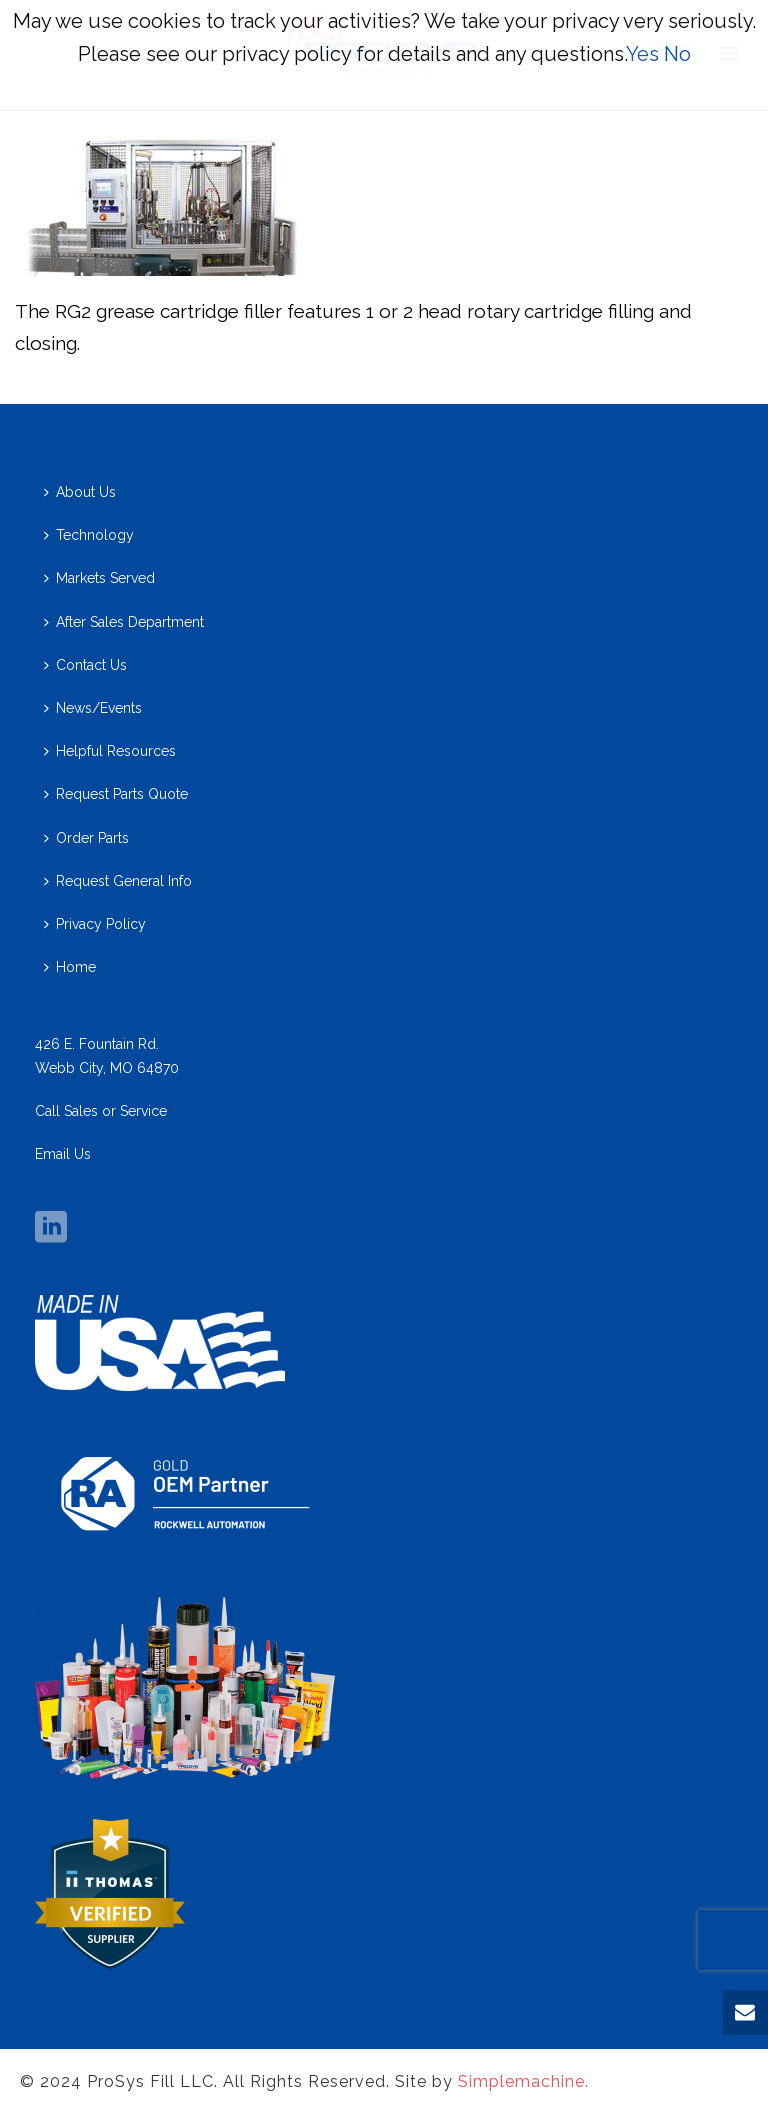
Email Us (63, 1154)
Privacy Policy (95, 924)
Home (70, 967)
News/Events (93, 708)
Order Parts (86, 838)
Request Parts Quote (116, 794)
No (677, 54)
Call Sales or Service (101, 1111)
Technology (89, 535)
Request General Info (118, 881)
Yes (642, 54)
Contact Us (85, 665)
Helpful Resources (110, 751)
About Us (80, 492)
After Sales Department (124, 622)
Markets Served (99, 578)
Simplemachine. (523, 2081)
